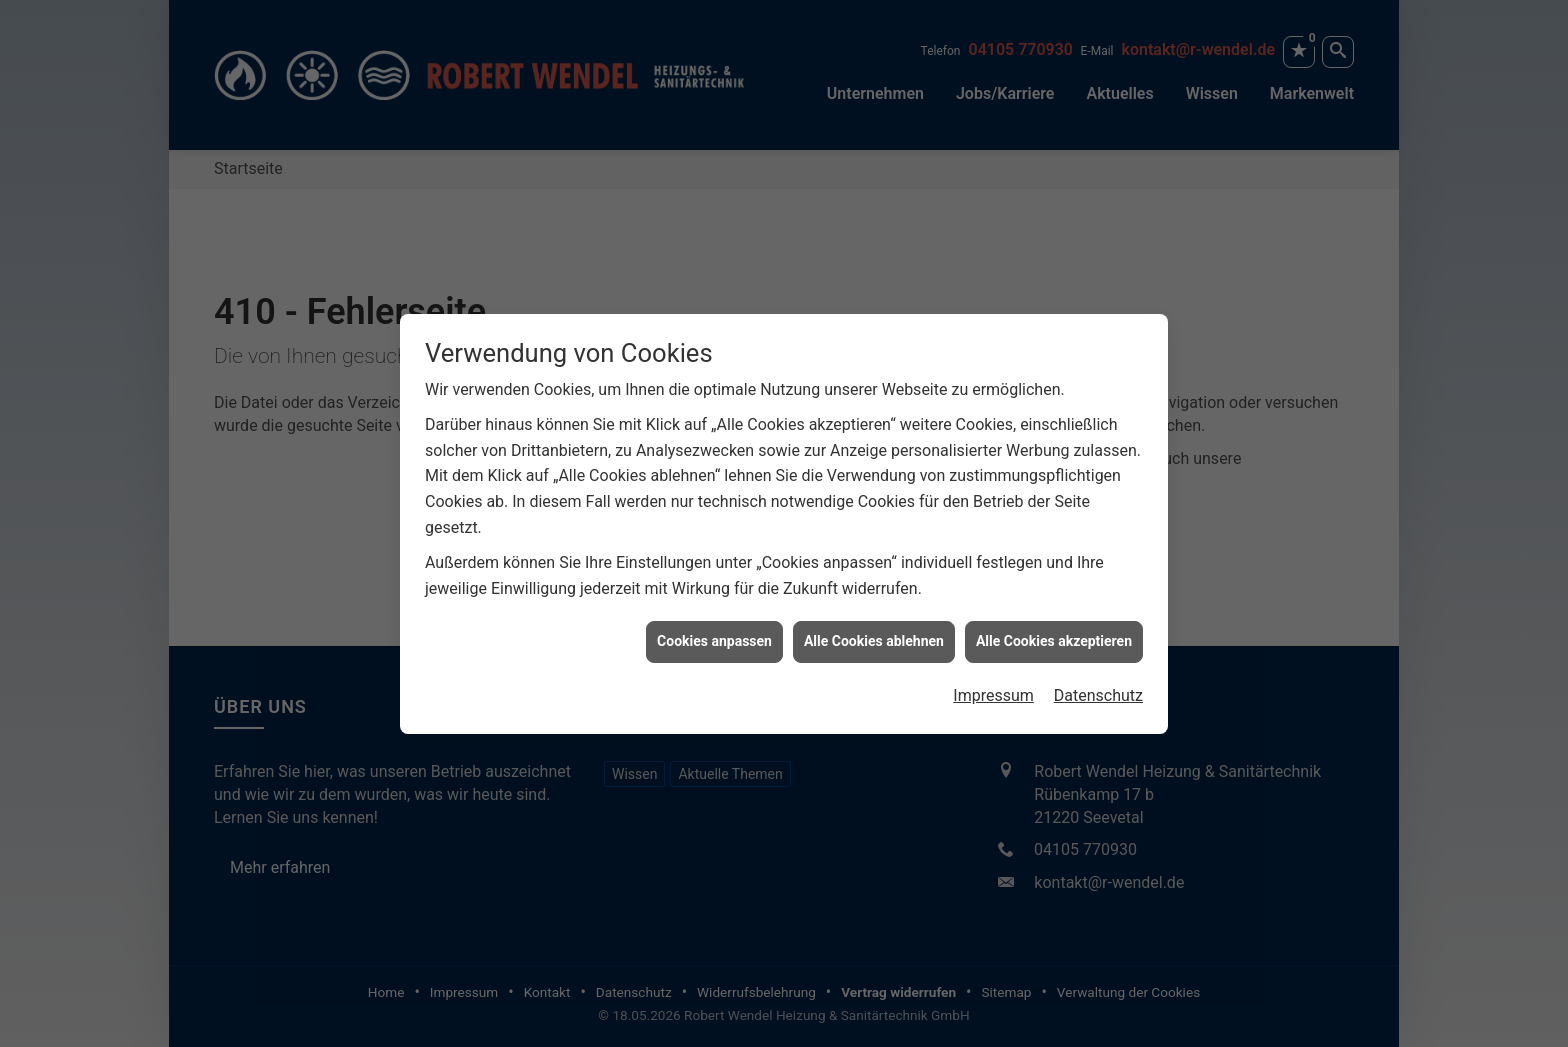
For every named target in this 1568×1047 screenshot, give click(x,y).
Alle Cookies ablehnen (874, 637)
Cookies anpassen (714, 637)
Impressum (993, 691)
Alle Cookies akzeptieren (1054, 637)
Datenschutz (1098, 691)
